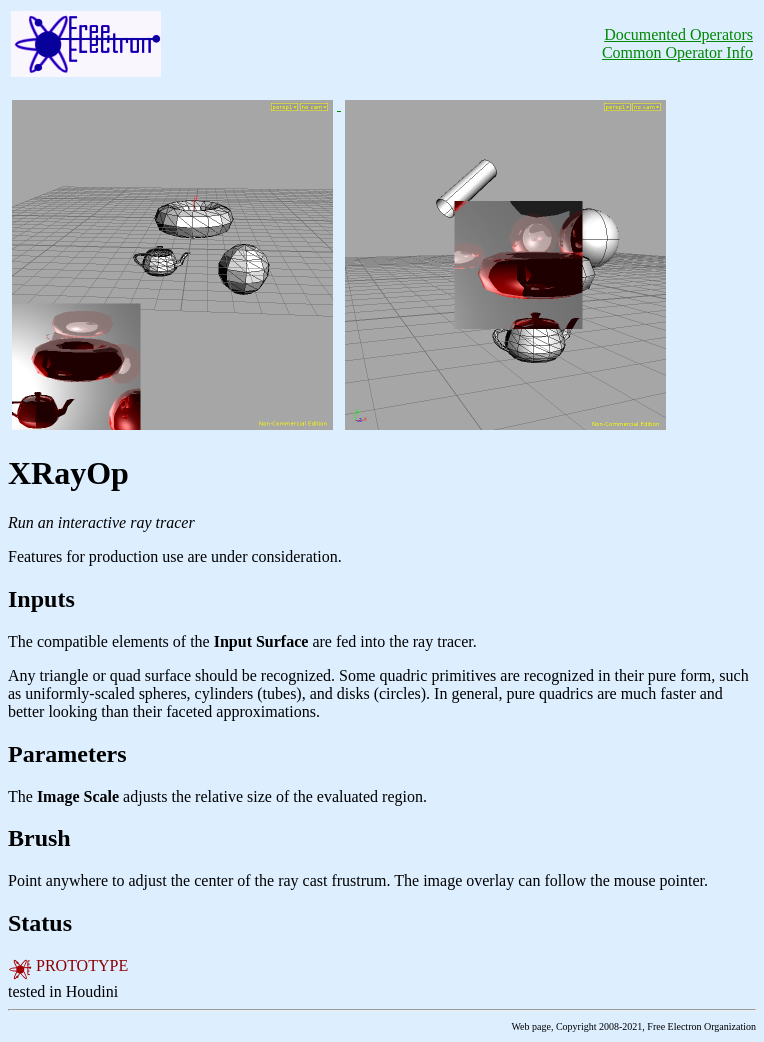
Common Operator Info (677, 52)
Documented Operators (678, 34)
